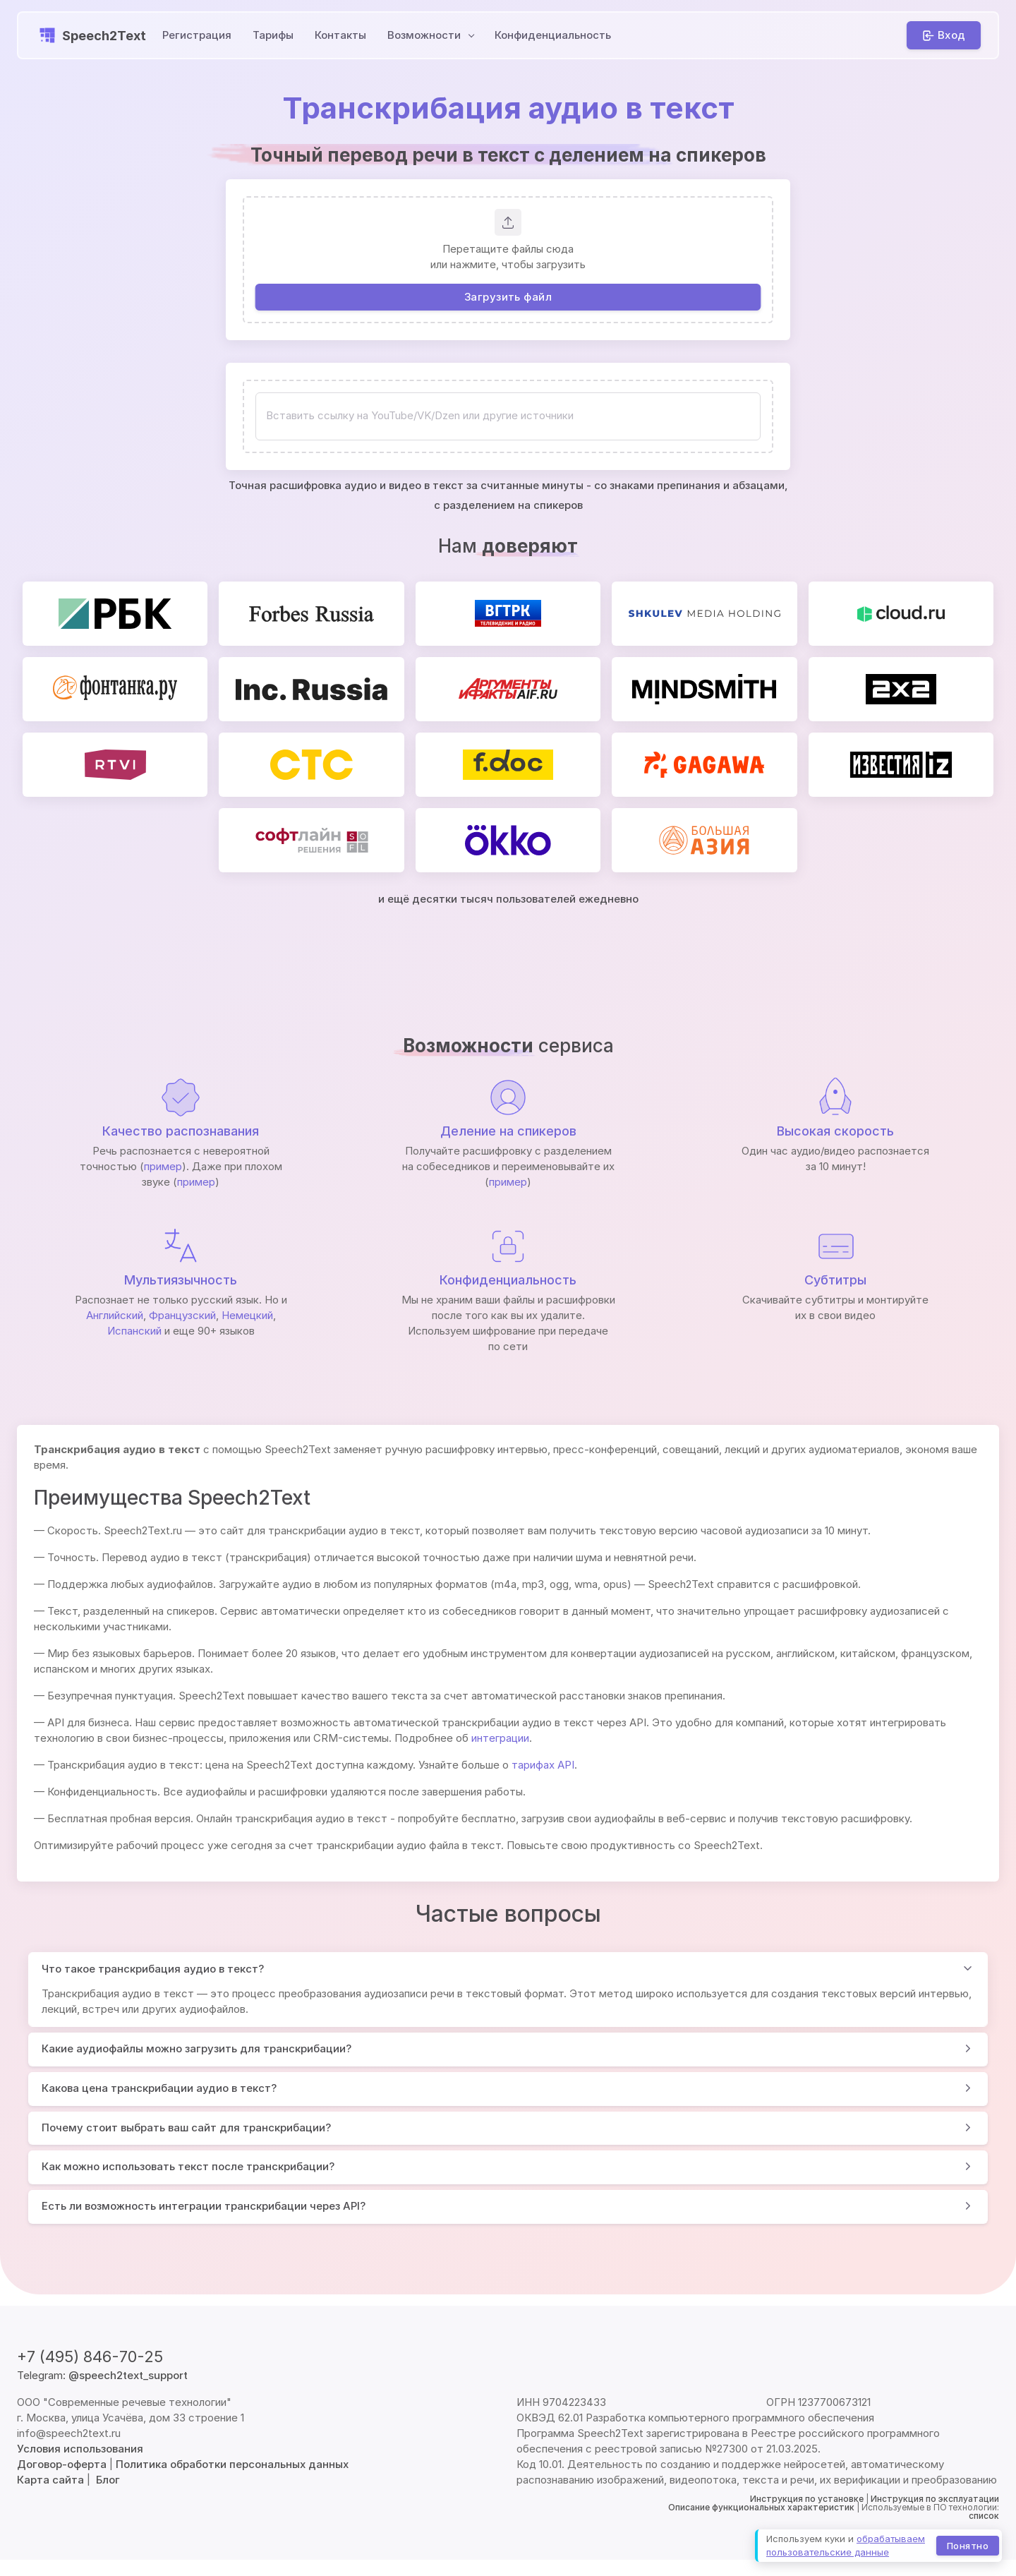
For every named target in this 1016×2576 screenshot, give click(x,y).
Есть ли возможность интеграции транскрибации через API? (203, 2206)
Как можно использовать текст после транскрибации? (188, 2166)
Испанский (134, 1330)
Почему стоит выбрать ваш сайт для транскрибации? (186, 2127)
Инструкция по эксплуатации (935, 2498)
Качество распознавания (180, 1131)
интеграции (500, 1738)
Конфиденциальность (553, 35)
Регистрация (196, 35)
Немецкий (247, 1315)
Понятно (967, 2545)
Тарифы (273, 35)
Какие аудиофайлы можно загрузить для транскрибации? (196, 2048)
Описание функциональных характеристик (761, 2507)
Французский (182, 1315)
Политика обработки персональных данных (232, 2464)
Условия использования (80, 2448)
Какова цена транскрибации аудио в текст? (159, 2088)
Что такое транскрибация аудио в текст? (153, 1968)
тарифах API (543, 1764)
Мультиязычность (180, 1279)
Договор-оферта (62, 2464)
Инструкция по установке (807, 2498)
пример (163, 1166)
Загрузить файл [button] (508, 296)
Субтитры (835, 1279)
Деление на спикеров (508, 1131)
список (984, 2515)
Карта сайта (50, 2479)
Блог (108, 2479)
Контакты (340, 35)
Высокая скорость (835, 1131)
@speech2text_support (128, 2375)
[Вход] (944, 35)
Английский (114, 1315)
